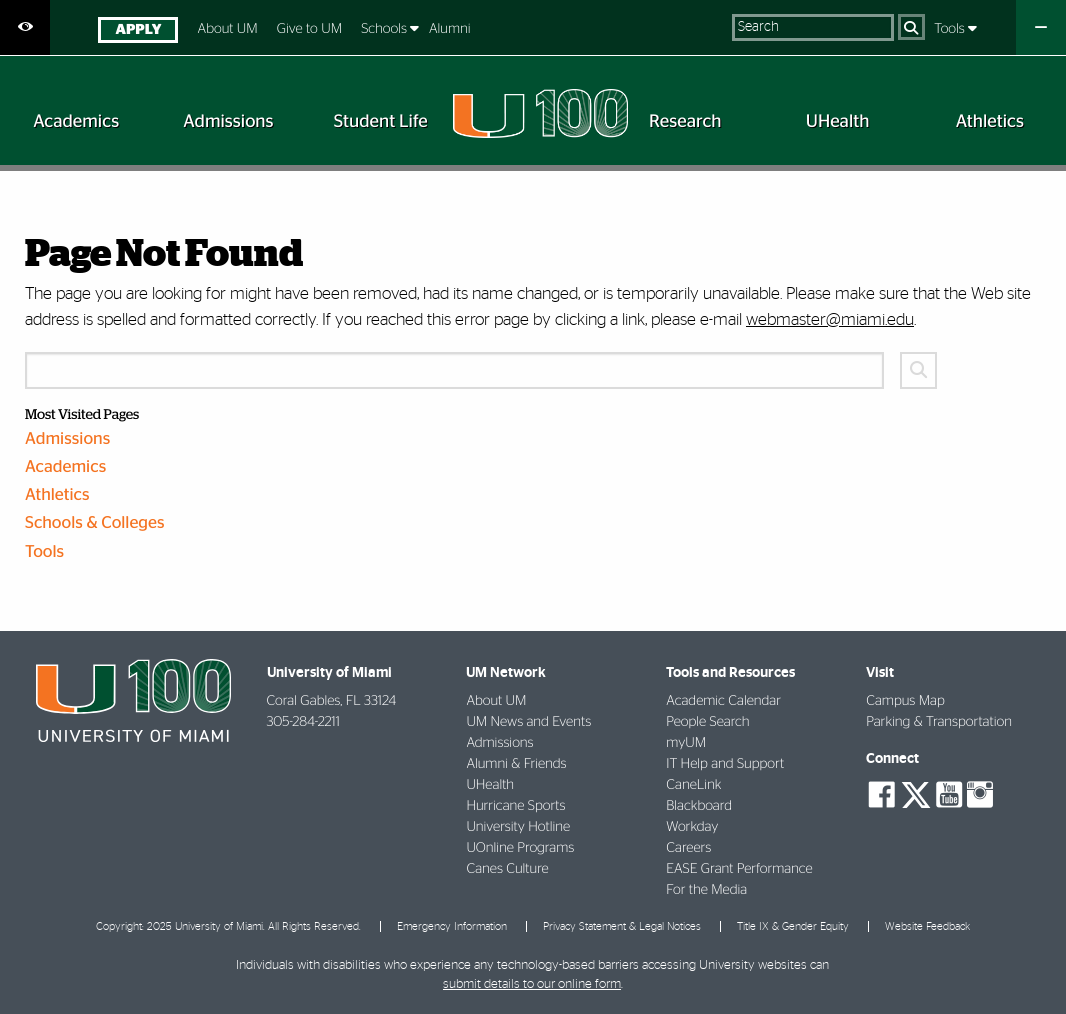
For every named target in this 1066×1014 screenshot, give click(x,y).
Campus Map (905, 701)
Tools (951, 29)
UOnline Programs (520, 848)
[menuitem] (138, 32)
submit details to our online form (532, 984)
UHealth (490, 785)
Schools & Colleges (95, 523)
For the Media (706, 890)
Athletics (57, 495)
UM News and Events (528, 722)
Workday (692, 827)
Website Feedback (927, 926)
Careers (688, 848)
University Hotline (518, 827)
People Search (707, 722)
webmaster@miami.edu (830, 319)
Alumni (450, 29)
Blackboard (699, 806)
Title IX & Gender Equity (793, 926)
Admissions (67, 439)
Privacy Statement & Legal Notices (622, 926)
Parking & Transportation (939, 722)
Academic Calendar (723, 701)
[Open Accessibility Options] (25, 27)
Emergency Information (452, 926)
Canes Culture (507, 869)
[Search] (911, 27)
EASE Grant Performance (739, 869)
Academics (65, 467)
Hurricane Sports (515, 806)
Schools (385, 29)
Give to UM (309, 29)
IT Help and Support (725, 764)
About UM (228, 29)
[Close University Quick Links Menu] (1041, 27)
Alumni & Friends (516, 764)
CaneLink (693, 785)
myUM (686, 743)
